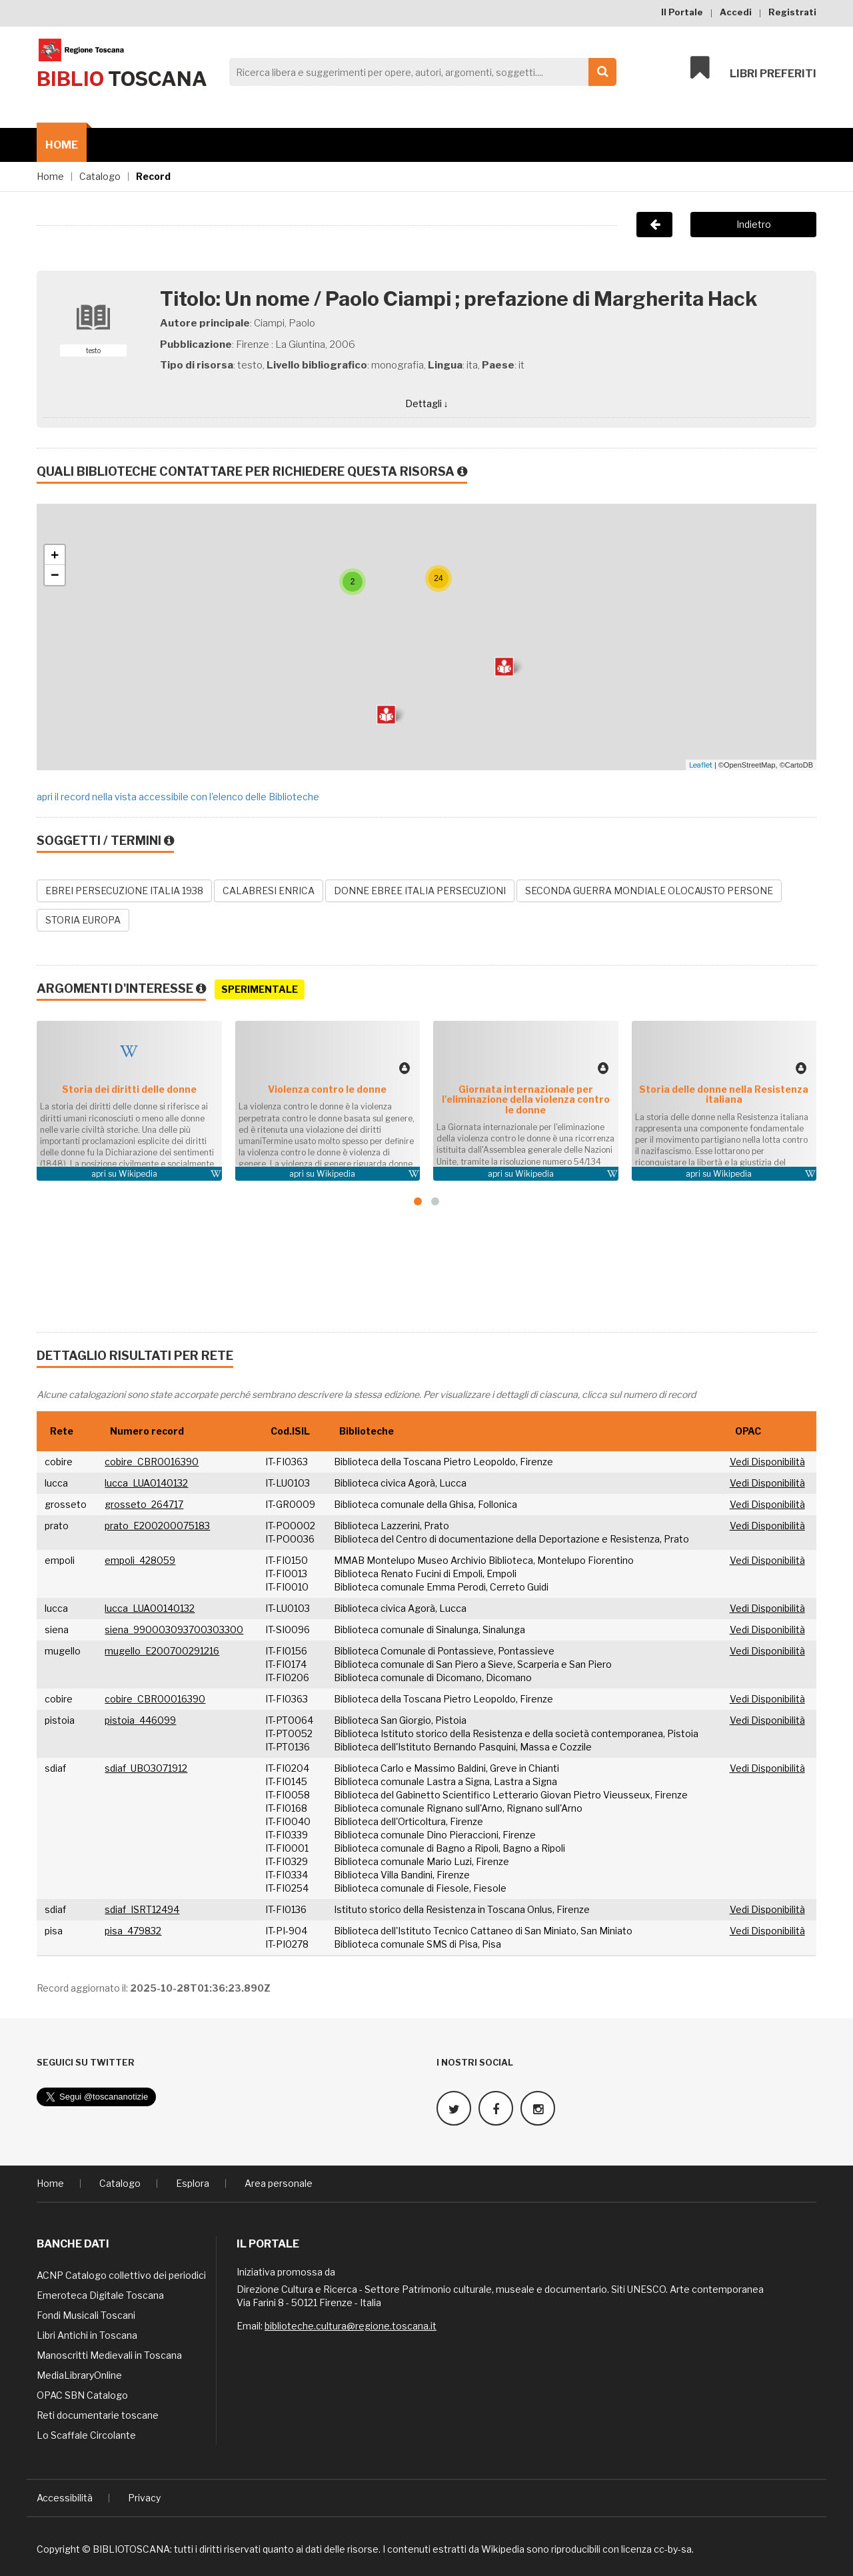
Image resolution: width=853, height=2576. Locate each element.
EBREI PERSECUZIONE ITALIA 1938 (124, 890)
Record (153, 176)
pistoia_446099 (140, 1720)
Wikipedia (138, 1174)
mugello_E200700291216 (162, 1650)
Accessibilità (65, 2497)
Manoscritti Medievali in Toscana (109, 2355)
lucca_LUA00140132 (150, 1608)
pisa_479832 (133, 1930)
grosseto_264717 (144, 1504)
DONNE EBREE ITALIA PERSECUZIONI (420, 890)
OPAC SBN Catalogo (82, 2395)
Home (61, 145)
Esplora (192, 2183)
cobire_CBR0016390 (152, 1461)
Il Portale (682, 12)
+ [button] (55, 555)
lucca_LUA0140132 (146, 1483)
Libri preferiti (753, 68)
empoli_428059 (140, 1560)
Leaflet (700, 765)
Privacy (144, 2497)
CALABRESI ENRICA (269, 890)
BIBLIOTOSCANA (131, 2549)
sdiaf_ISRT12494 (142, 1909)
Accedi (736, 12)
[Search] (419, 72)
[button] (417, 1201)
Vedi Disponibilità (767, 1461)
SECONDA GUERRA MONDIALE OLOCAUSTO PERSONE (649, 890)
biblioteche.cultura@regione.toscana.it (350, 2325)
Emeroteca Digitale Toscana (100, 2295)
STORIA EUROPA (83, 920)
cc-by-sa (673, 2549)
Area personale (279, 2183)
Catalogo (100, 176)
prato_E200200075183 (157, 1525)
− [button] (55, 575)
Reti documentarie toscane (98, 2415)
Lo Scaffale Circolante (86, 2435)
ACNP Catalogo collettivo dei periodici (121, 2275)
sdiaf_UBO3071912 (146, 1768)
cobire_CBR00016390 (155, 1698)
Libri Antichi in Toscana (87, 2335)
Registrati (792, 12)
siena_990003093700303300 (174, 1629)
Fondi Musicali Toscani (86, 2315)
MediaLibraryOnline (79, 2375)
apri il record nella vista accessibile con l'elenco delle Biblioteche (178, 796)
